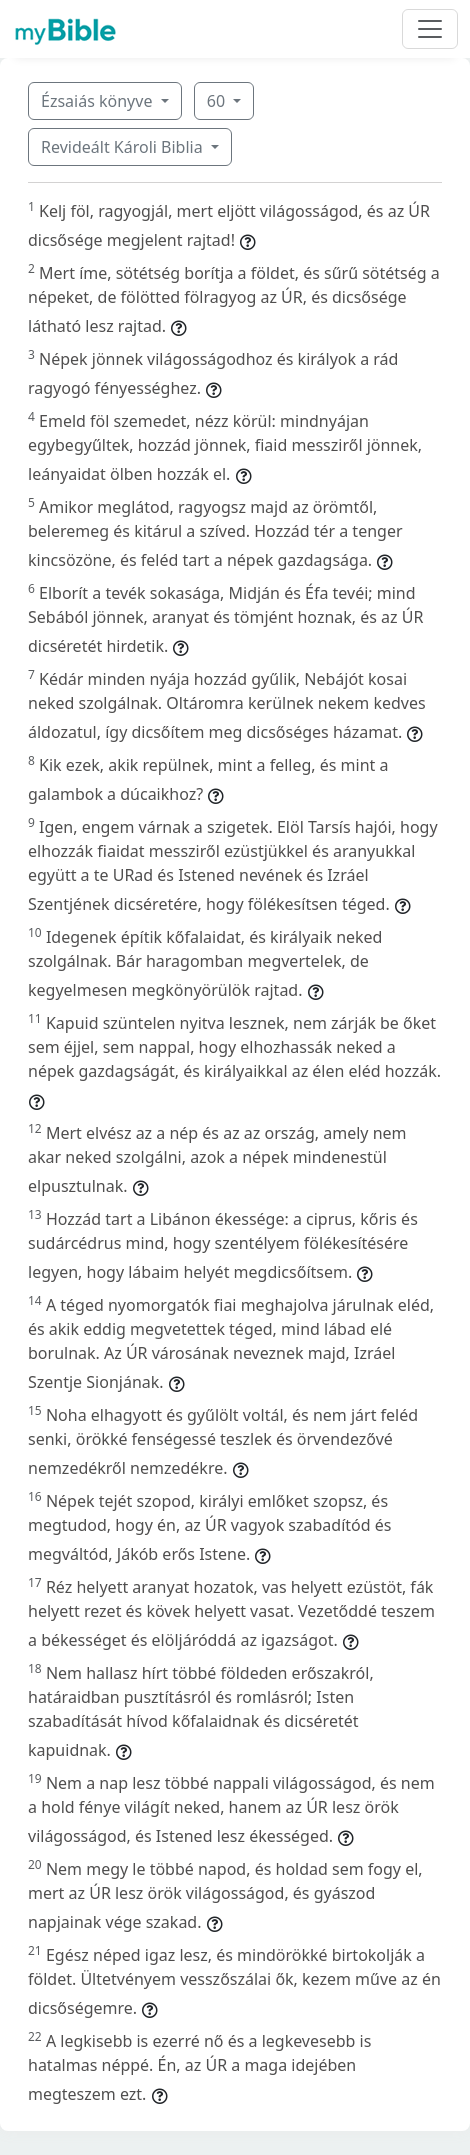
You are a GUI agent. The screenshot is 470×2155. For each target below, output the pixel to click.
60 (218, 101)
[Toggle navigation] (430, 29)
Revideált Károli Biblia (124, 147)
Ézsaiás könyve (99, 101)
